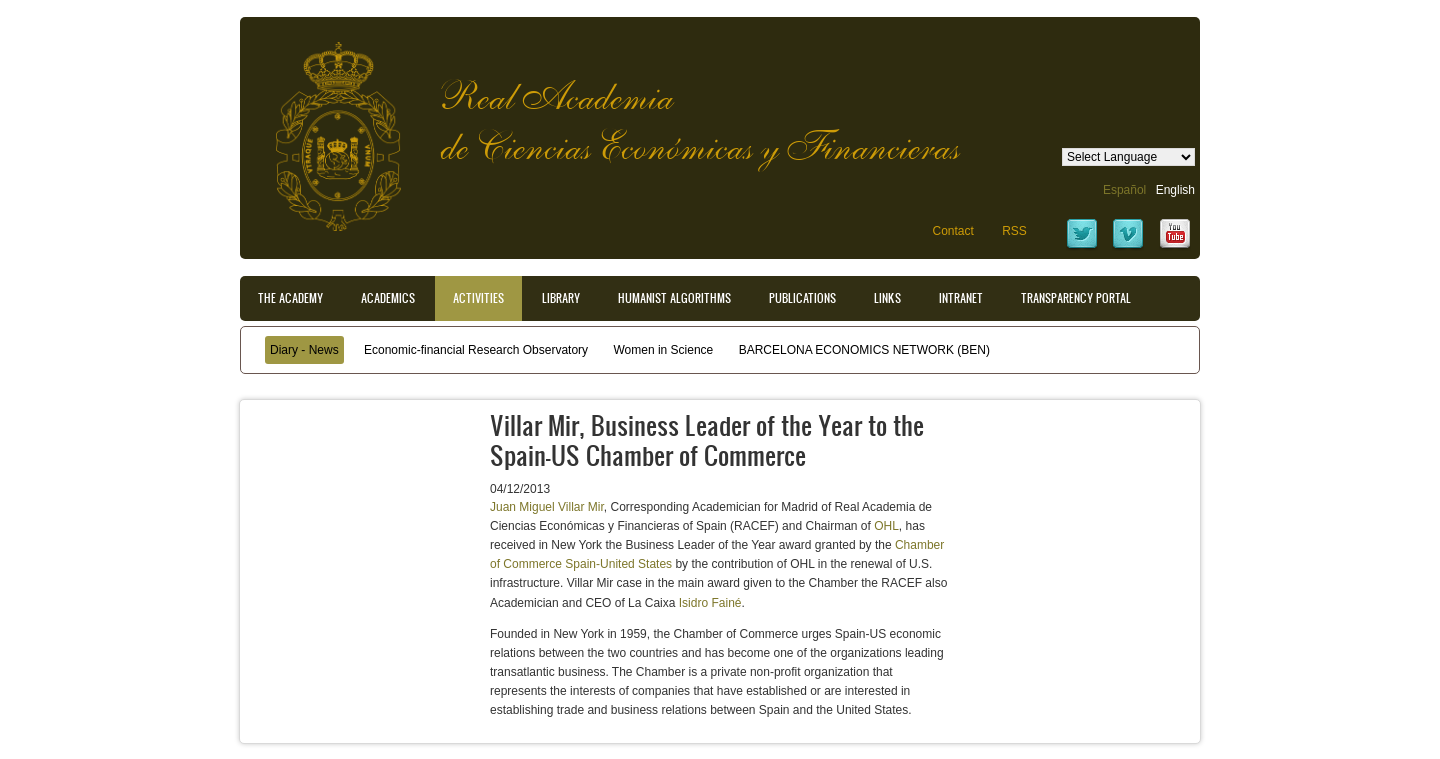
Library (561, 298)
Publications (802, 298)
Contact (952, 231)
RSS (1014, 231)
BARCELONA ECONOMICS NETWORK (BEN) (864, 350)
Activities (478, 298)
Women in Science (663, 350)
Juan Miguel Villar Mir (547, 507)
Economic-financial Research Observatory (476, 350)
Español (1124, 190)
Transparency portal (1076, 298)
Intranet (961, 298)
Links (887, 298)
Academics (388, 298)
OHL (886, 526)
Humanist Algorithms (674, 298)
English (1175, 190)
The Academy (290, 298)
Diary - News (304, 350)
